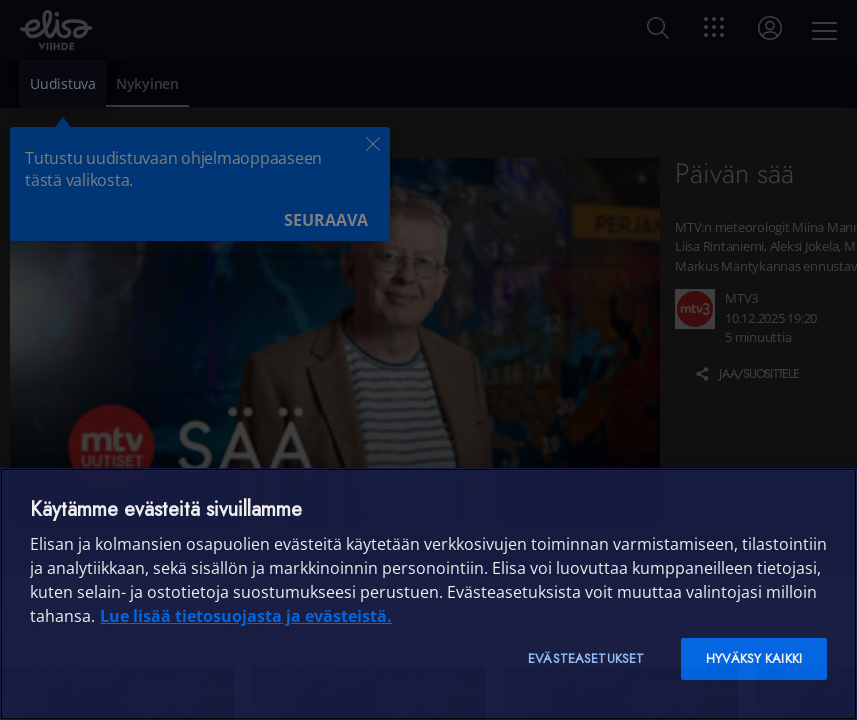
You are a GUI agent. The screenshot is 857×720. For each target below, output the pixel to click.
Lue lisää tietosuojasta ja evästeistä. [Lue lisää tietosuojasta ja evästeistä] (246, 616)
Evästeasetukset (586, 658)
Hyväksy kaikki (754, 658)
